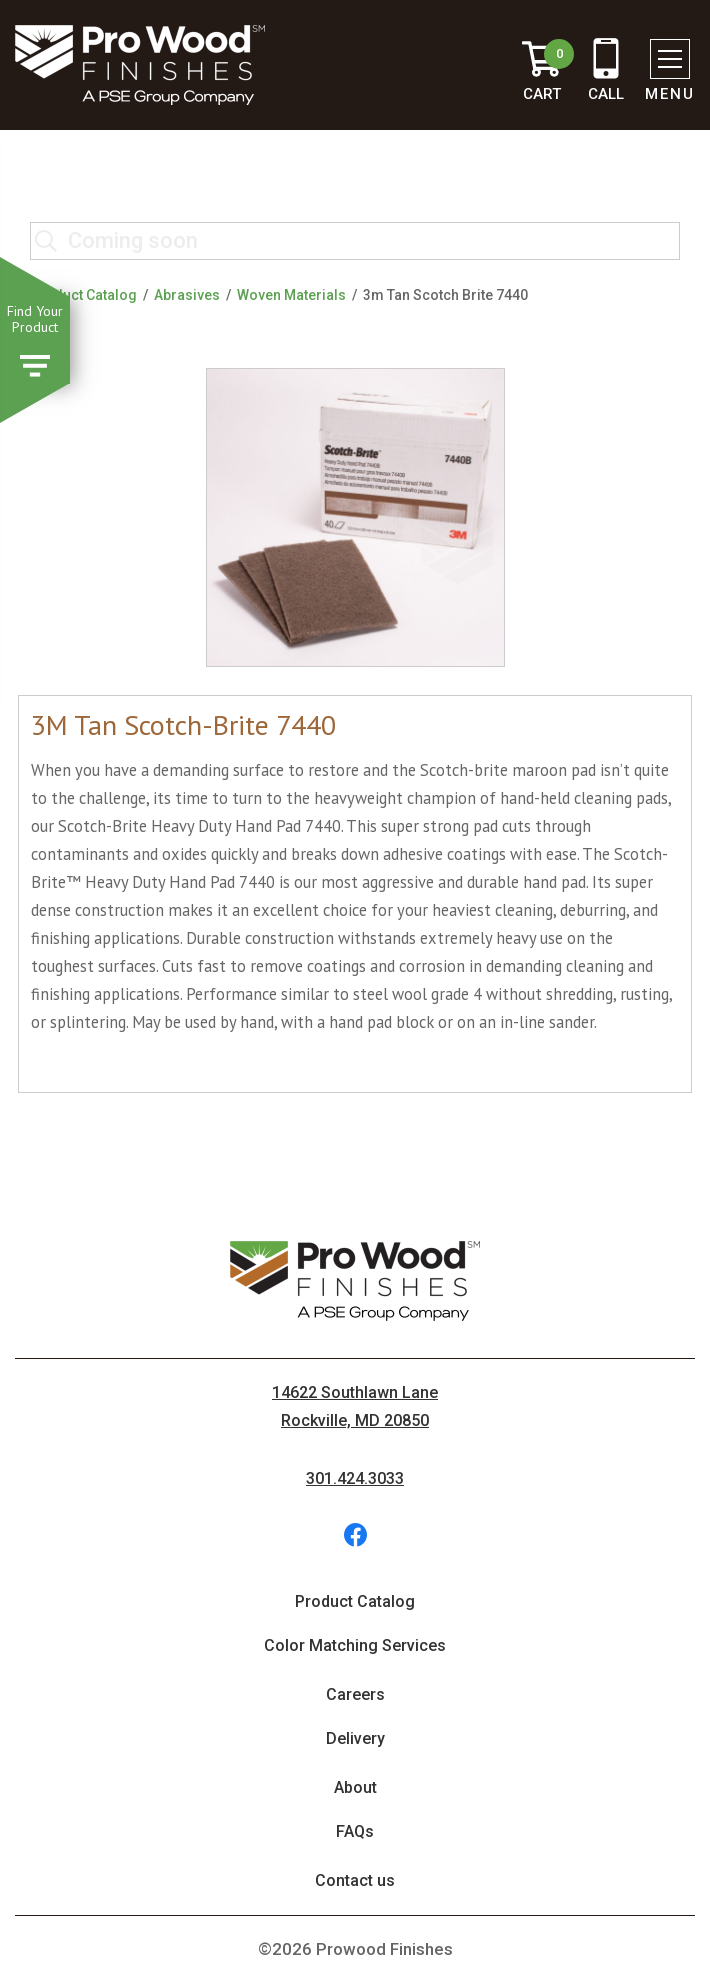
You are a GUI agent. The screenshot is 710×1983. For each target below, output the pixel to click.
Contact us (355, 1880)
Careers (355, 1694)
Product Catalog (83, 295)
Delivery (355, 1738)
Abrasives (187, 295)
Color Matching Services (355, 1645)
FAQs (355, 1831)
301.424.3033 (355, 1478)
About (355, 1787)
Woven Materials (291, 295)
